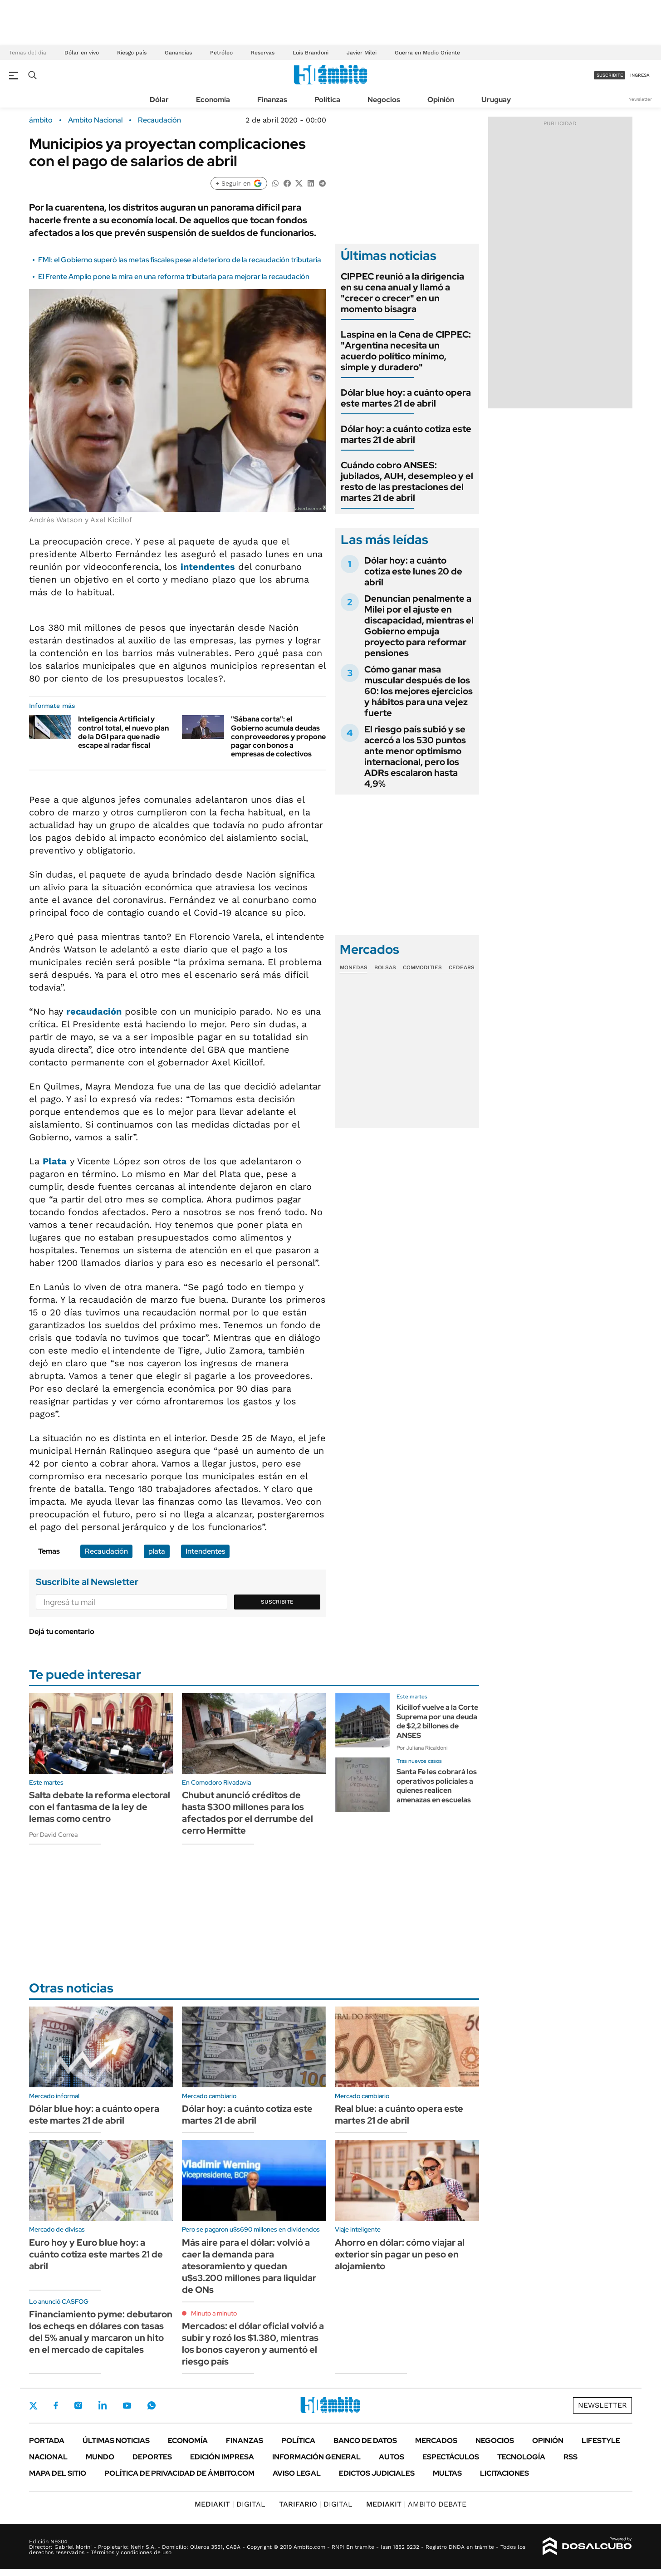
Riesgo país (132, 52)
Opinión (440, 99)
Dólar (159, 99)
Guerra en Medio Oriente (427, 52)
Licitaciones (504, 2473)
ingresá (640, 75)
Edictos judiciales (377, 2473)
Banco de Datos (365, 2440)
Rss (570, 2457)
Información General (316, 2457)
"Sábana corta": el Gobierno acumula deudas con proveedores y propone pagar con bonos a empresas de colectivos (278, 736)
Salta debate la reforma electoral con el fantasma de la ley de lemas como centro (99, 1807)
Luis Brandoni (310, 52)
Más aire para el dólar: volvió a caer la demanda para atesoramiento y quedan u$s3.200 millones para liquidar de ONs (249, 2266)
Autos (391, 2457)
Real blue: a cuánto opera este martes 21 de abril (399, 2114)
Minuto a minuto (214, 2313)
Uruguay (496, 99)
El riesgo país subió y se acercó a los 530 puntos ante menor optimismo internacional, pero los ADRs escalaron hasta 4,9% (415, 756)
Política (327, 99)
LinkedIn (102, 2405)
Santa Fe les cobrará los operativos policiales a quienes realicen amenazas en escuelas (437, 1786)
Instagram (78, 2405)
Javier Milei (362, 52)
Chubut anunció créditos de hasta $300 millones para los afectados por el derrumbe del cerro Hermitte (247, 1812)
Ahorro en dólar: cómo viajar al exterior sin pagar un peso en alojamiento (400, 2254)
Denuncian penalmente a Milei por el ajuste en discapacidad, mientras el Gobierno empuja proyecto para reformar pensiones (419, 626)
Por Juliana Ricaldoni (422, 1748)
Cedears (462, 967)
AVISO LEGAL (297, 2473)
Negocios (383, 99)
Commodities (422, 967)
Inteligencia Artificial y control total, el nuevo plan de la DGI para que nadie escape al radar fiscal (123, 732)
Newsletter (640, 99)
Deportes (152, 2457)
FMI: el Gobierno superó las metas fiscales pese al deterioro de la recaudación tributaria (179, 260)
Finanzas (272, 99)
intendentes (208, 566)
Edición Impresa (222, 2457)
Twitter (33, 2405)
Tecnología (521, 2457)
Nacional (48, 2457)
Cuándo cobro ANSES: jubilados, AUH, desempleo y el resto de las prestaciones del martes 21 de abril (407, 481)
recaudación (94, 1011)
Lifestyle (601, 2440)
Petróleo (221, 52)
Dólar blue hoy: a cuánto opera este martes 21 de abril (406, 398)
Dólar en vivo (81, 52)
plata (156, 1551)
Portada (46, 2440)
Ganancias (178, 52)
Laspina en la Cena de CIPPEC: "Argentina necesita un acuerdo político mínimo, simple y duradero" (406, 351)
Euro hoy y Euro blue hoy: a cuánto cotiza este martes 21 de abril (96, 2254)
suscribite (610, 75)
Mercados (436, 2440)
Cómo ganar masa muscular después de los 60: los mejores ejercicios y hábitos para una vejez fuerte (418, 691)
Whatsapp (151, 2405)
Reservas (262, 52)
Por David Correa (53, 1834)
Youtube (127, 2405)
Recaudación (159, 120)
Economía (213, 99)
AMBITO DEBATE (416, 2504)
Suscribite (277, 1602)
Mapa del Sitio (57, 2473)
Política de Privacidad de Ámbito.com (179, 2473)
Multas (447, 2473)
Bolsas (385, 967)
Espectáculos (450, 2457)
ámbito (41, 120)
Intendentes (205, 1551)
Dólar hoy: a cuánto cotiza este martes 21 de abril (406, 434)
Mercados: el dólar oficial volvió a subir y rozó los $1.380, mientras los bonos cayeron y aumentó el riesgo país (253, 2343)
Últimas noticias (116, 2440)
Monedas (353, 967)
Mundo (100, 2457)
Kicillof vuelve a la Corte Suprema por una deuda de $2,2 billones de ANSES (437, 1721)
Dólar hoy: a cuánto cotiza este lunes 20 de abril (413, 571)
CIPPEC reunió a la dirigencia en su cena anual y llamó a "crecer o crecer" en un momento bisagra (402, 292)
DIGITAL (230, 2504)
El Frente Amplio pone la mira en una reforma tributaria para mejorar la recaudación (173, 276)
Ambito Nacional (95, 120)
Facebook (56, 2405)
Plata (55, 1161)
